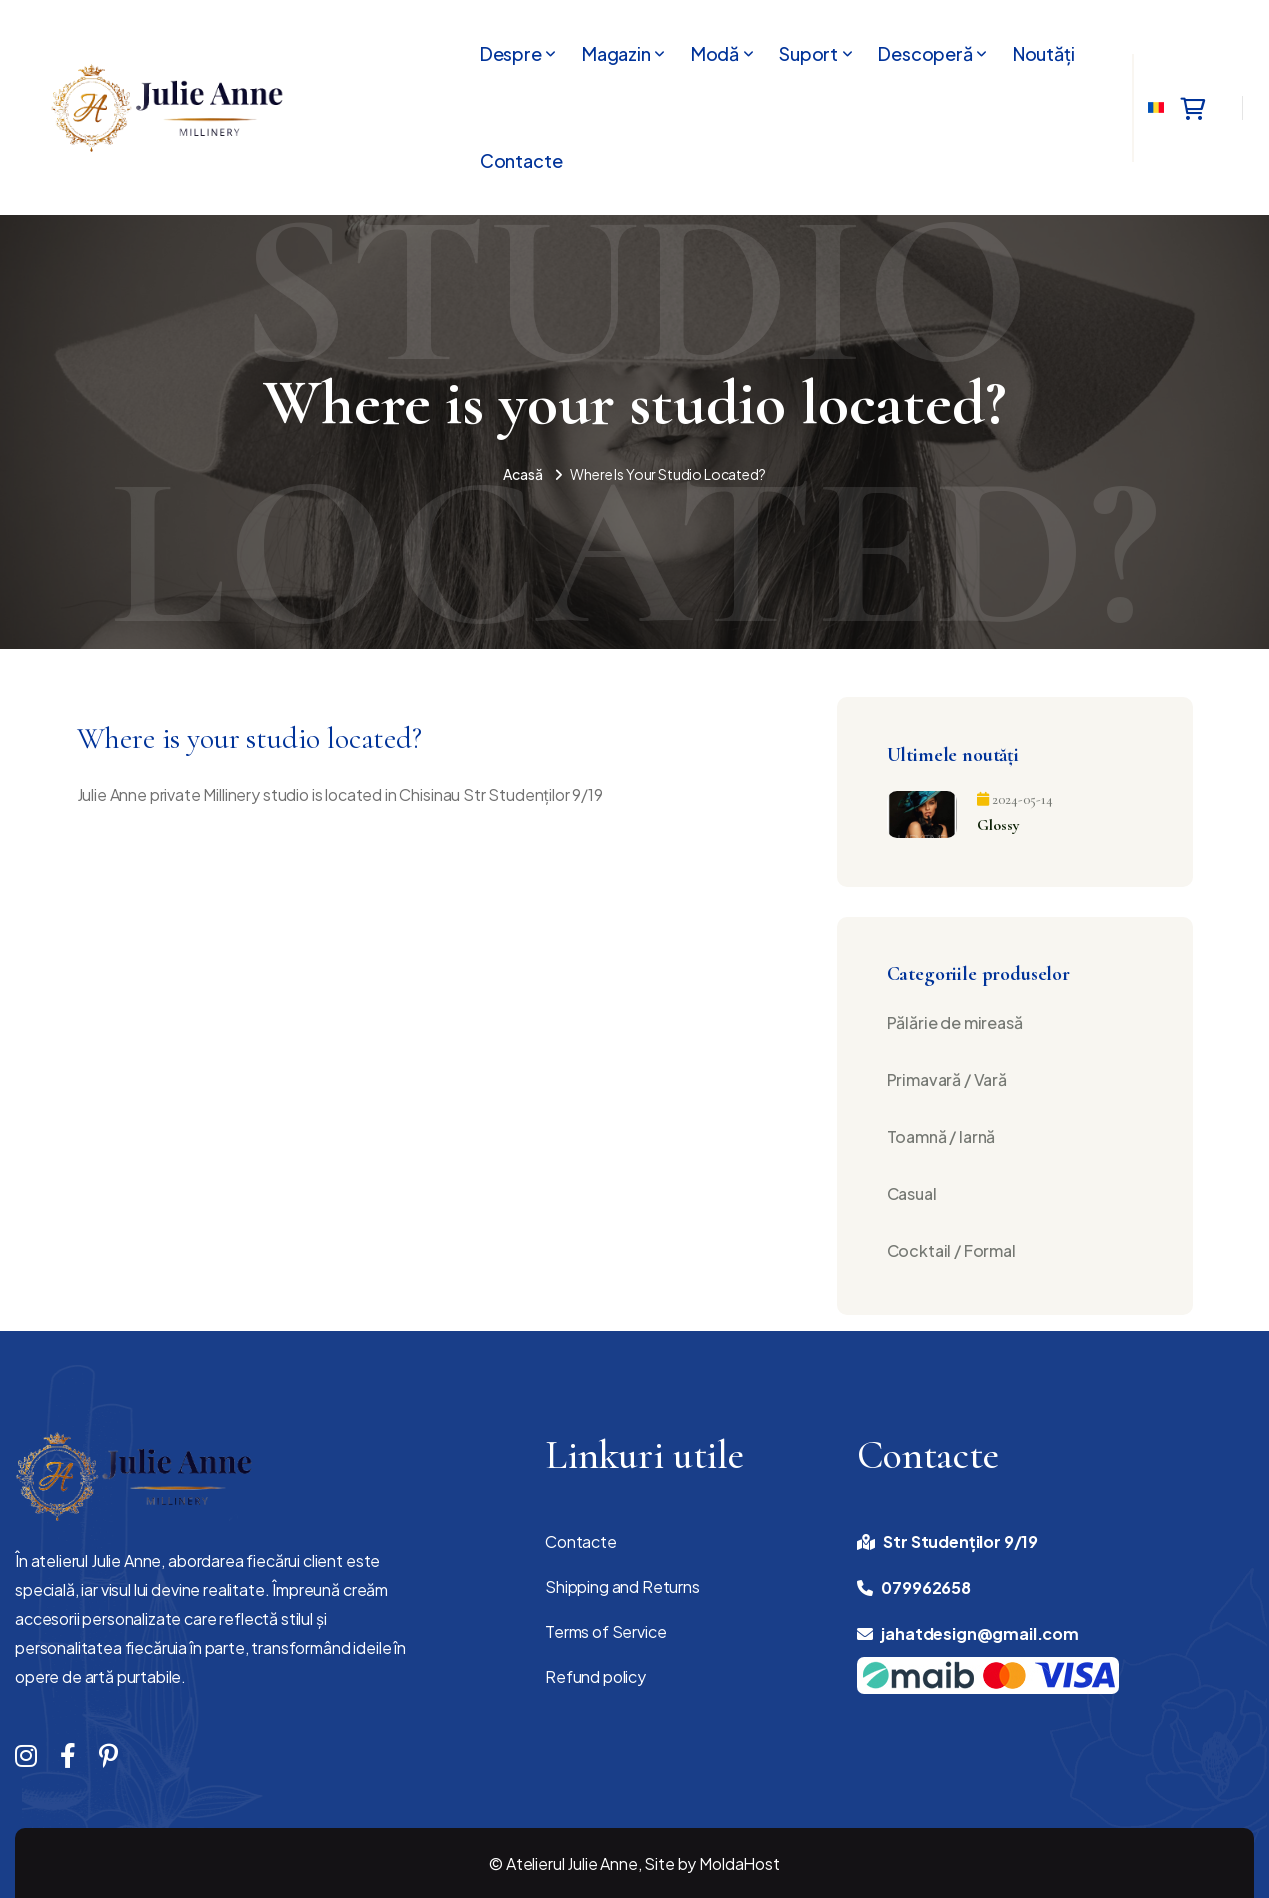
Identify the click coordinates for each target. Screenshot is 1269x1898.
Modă (715, 54)
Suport (808, 54)
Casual (912, 1193)
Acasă (522, 474)
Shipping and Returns (622, 1586)
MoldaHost (739, 1863)
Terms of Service (605, 1631)
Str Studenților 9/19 (960, 1541)
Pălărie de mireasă (955, 1022)
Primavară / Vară (947, 1079)
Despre (511, 54)
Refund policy (595, 1676)
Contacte (521, 161)
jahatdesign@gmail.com (980, 1633)
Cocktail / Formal (951, 1250)
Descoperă (925, 54)
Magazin (616, 54)
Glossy (998, 825)
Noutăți (1044, 54)
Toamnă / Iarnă (941, 1136)
